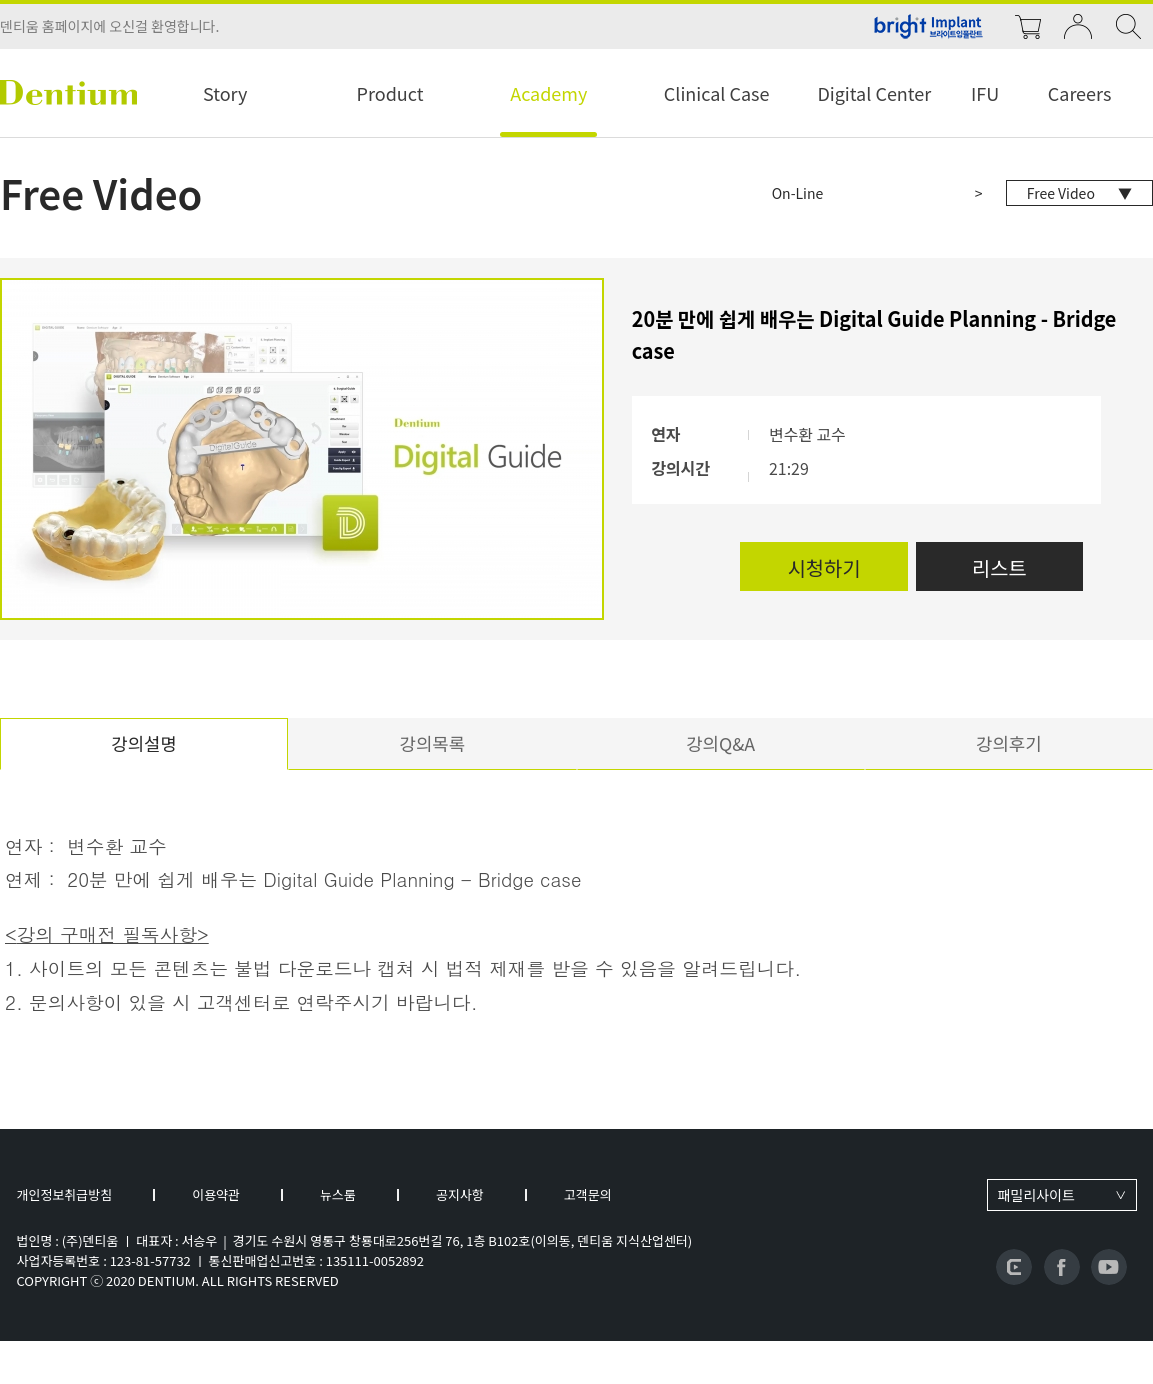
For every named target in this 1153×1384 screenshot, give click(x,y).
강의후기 (1009, 746)
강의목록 (432, 746)
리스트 (997, 567)
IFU (985, 93)
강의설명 (144, 746)
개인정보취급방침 (65, 1197)
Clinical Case (717, 93)
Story (225, 93)
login (1078, 26)
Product (390, 93)
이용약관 (216, 1197)
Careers (1080, 93)
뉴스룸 (338, 1197)
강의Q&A (721, 746)
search (1128, 26)
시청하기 (820, 567)
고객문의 (588, 1197)
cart (1028, 26)
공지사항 (460, 1197)
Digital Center (874, 93)
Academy (548, 93)
